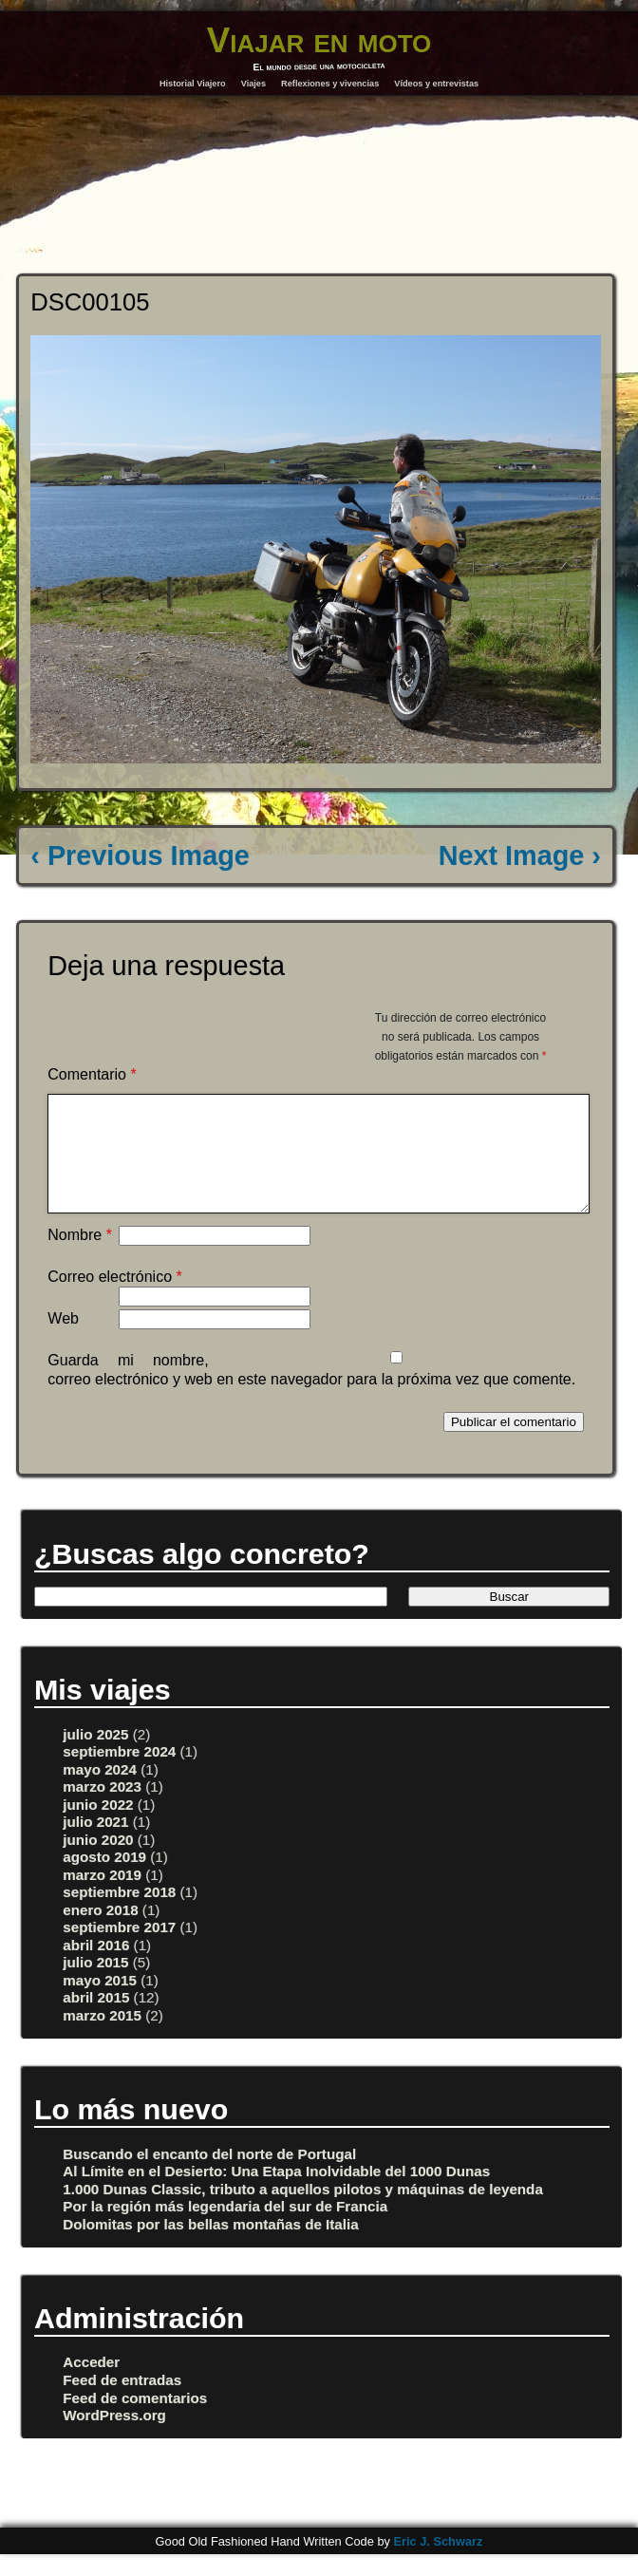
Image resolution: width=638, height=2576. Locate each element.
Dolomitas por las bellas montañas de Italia (210, 2247)
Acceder (91, 2385)
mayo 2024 (100, 1792)
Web (63, 1341)
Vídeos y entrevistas (436, 83)
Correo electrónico (114, 1299)
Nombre (79, 1258)
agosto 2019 (104, 1879)
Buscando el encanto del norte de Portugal (209, 2177)
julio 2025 (95, 1757)
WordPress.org (114, 2438)
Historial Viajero (193, 83)
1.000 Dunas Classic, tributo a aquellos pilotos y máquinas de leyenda (303, 2212)
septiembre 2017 (119, 1950)
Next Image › (520, 855)
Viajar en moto (319, 40)
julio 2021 (95, 1844)
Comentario (91, 1074)
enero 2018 (100, 1933)
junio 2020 (98, 1862)
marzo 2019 (102, 1898)
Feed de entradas (122, 2403)
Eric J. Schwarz (437, 2564)
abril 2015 (96, 2020)
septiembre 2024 (119, 1774)
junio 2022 (98, 1827)
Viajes (253, 83)
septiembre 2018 (119, 1915)
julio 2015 (95, 1985)
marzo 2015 (102, 2038)
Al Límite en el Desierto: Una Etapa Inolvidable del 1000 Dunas (276, 2194)
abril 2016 (96, 1968)
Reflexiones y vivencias (330, 83)
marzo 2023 (102, 1809)
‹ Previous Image (139, 855)
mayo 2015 (100, 2003)
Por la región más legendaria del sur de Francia (225, 2229)
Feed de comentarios (135, 2421)
